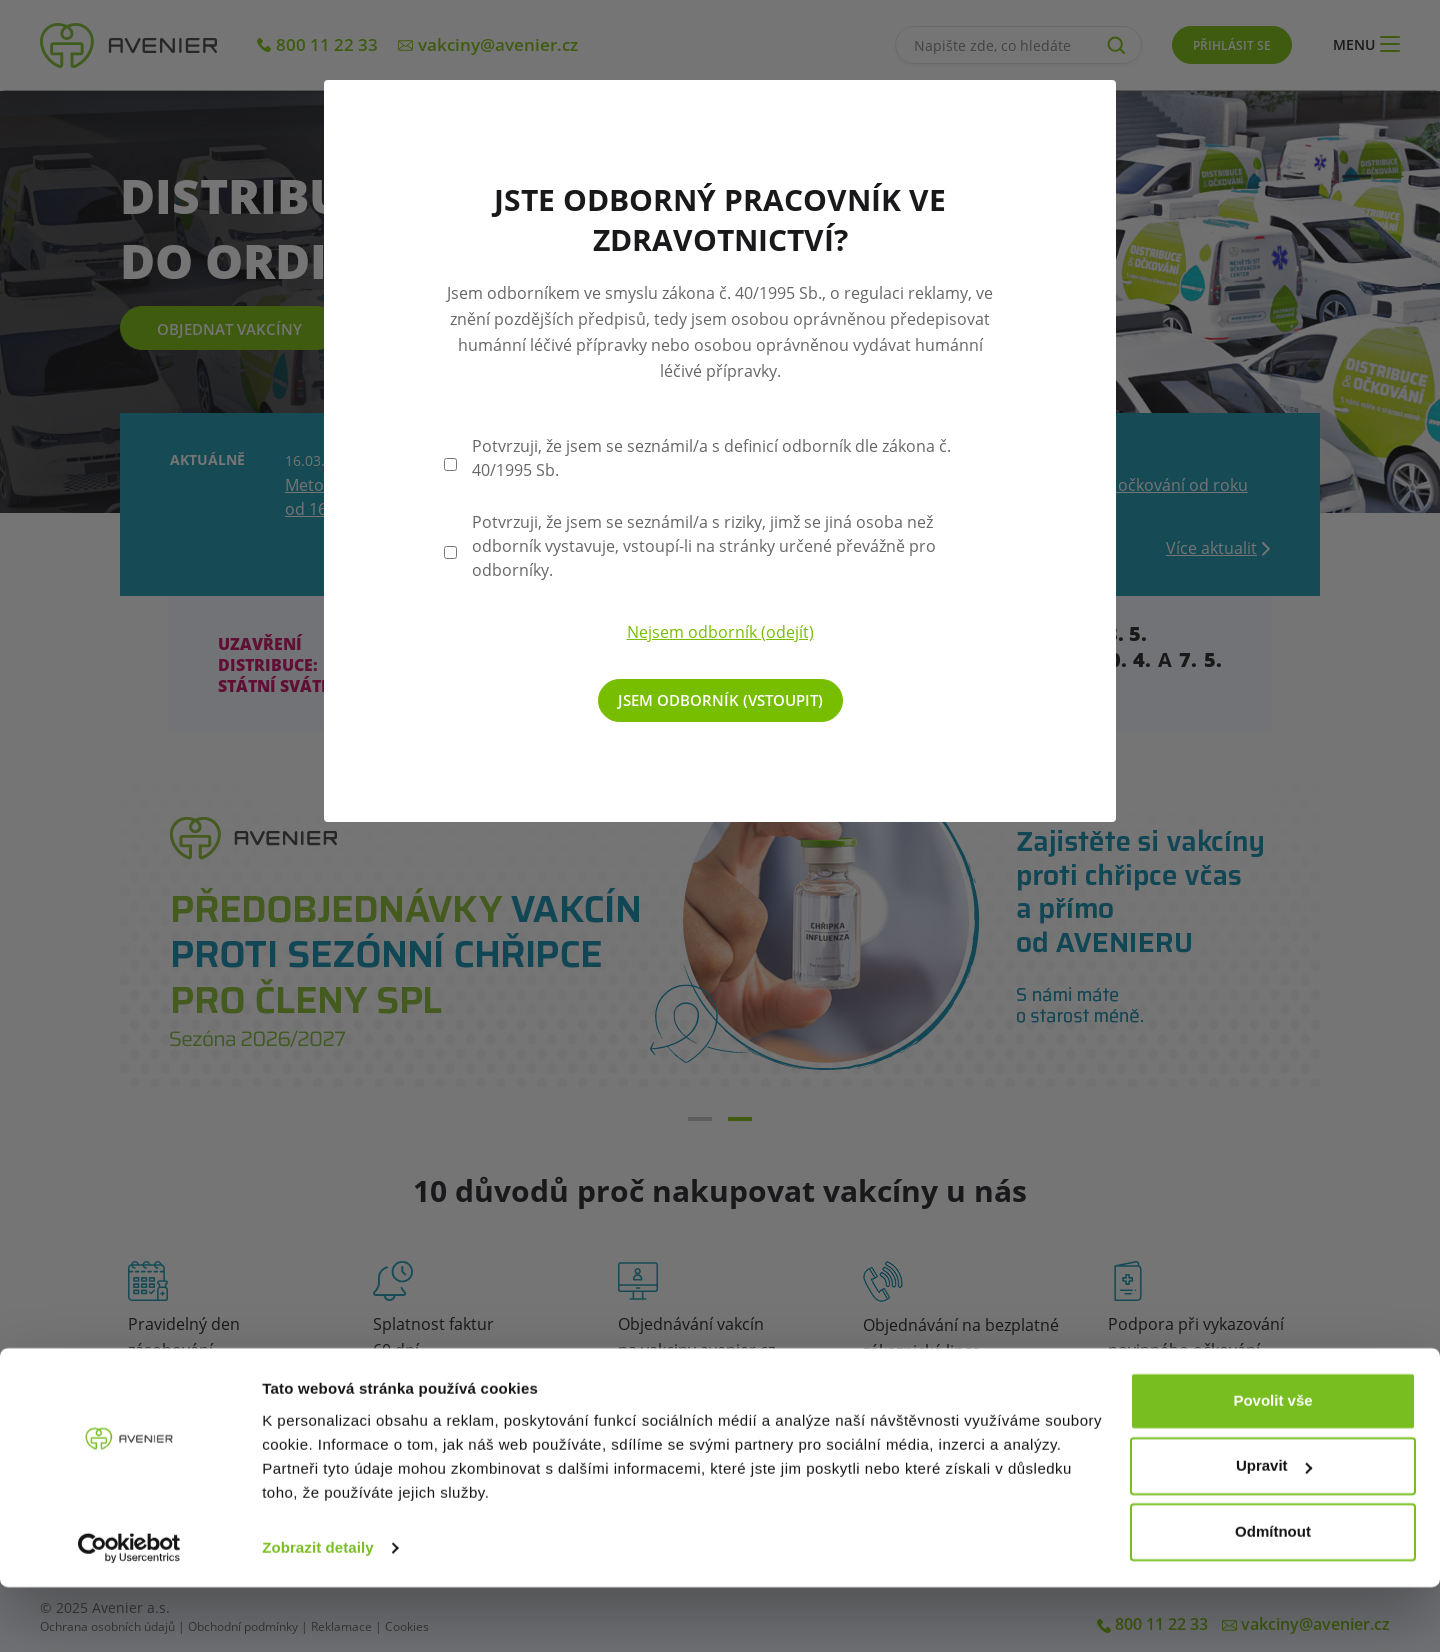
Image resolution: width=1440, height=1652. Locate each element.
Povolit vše (1272, 1465)
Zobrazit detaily (318, 1612)
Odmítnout (1273, 1596)
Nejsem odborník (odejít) (720, 632)
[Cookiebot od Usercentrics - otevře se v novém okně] (129, 1613)
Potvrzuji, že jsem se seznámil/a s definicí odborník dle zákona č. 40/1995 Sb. (711, 458)
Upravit (1274, 1530)
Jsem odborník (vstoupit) (720, 700)
